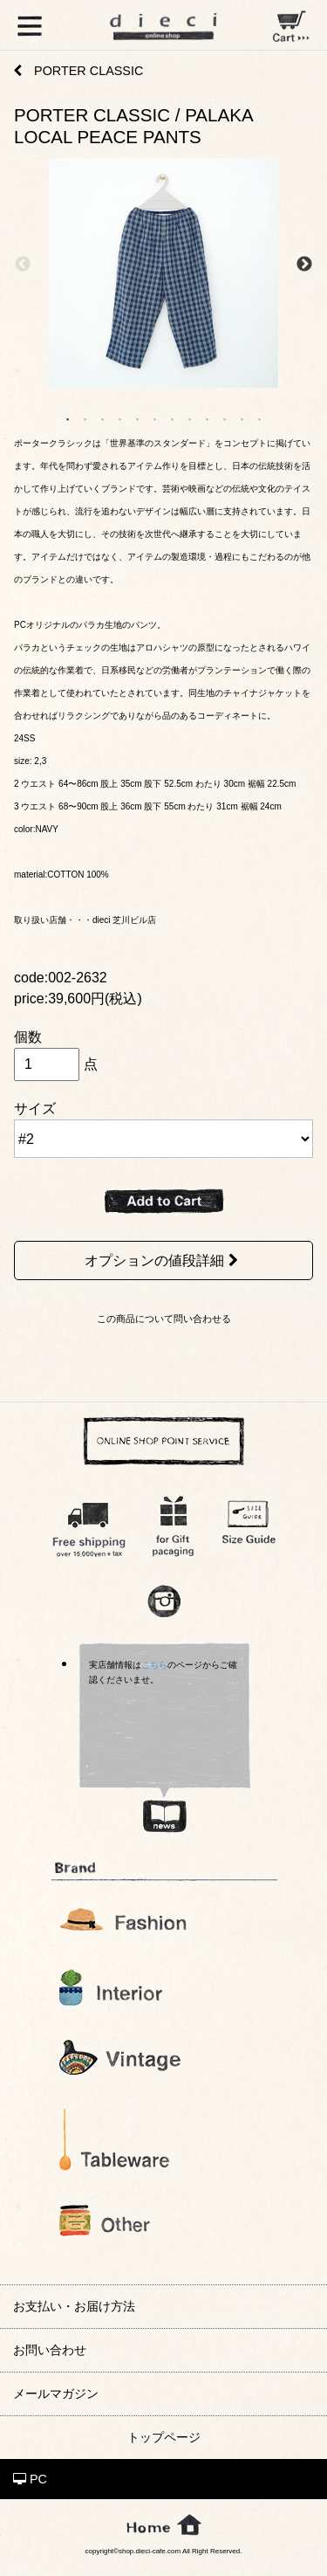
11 (242, 418)
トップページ (164, 2437)
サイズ (35, 1108)
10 (225, 418)
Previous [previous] (22, 264)
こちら (154, 1665)
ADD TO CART (164, 1201)
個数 (28, 1037)
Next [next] (304, 264)
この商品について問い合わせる (164, 1318)
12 (260, 418)
